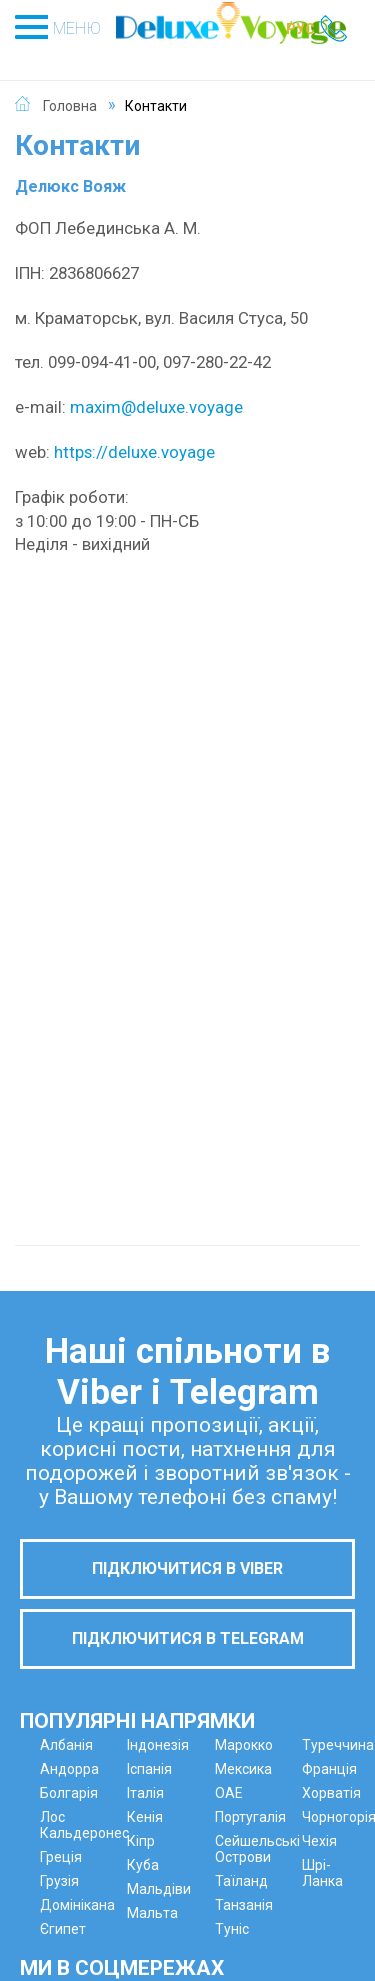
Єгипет (63, 1929)
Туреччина (338, 1745)
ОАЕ (229, 1793)
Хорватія (331, 1793)
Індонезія (158, 1745)
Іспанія (149, 1769)
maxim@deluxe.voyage (156, 407)
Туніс (232, 1929)
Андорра (69, 1769)
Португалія (250, 1817)
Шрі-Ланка (322, 1873)
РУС (300, 29)
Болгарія (69, 1793)
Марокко (244, 1745)
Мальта (152, 1913)
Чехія (319, 1841)
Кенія (145, 1817)
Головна (70, 106)
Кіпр (141, 1841)
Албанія (66, 1745)
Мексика (243, 1769)
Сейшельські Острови (257, 1849)
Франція (329, 1769)
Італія (145, 1793)
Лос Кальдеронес (84, 1825)
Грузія (59, 1881)
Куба (143, 1865)
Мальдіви (159, 1889)
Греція (61, 1857)
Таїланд (241, 1881)
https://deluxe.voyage (134, 452)
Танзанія (244, 1905)
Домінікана (77, 1905)
